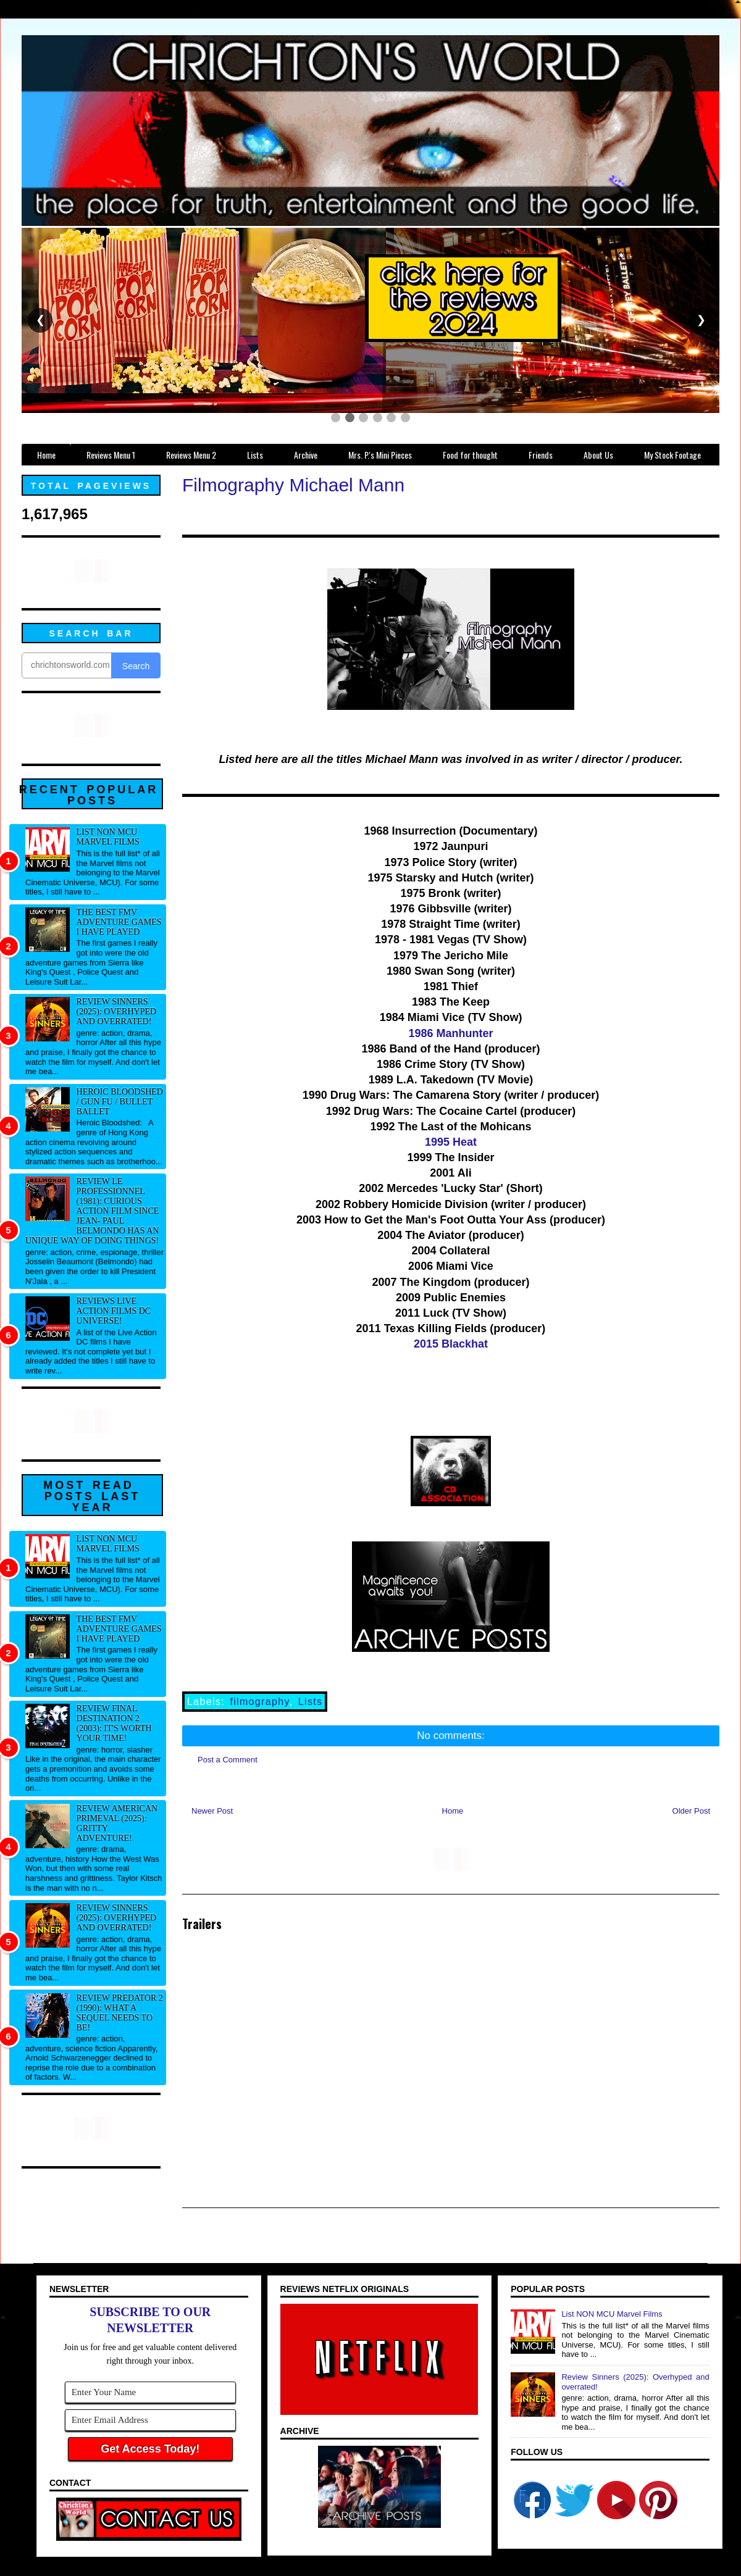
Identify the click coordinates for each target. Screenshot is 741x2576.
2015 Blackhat (451, 1344)
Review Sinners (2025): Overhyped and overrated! (117, 1011)
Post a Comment (227, 1759)
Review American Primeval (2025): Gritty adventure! (117, 1823)
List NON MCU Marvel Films (108, 836)
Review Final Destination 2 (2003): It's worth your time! (114, 1723)
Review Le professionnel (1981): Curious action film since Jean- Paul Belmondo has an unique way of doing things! (92, 1211)
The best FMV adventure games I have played (119, 921)
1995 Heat (451, 1142)
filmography (259, 1701)
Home (453, 1810)
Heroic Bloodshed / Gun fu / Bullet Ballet (120, 1101)
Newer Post (212, 1810)
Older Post (691, 1810)
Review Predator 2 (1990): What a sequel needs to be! (120, 2012)
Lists (310, 1701)
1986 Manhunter (450, 1033)
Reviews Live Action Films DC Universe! (114, 1310)
